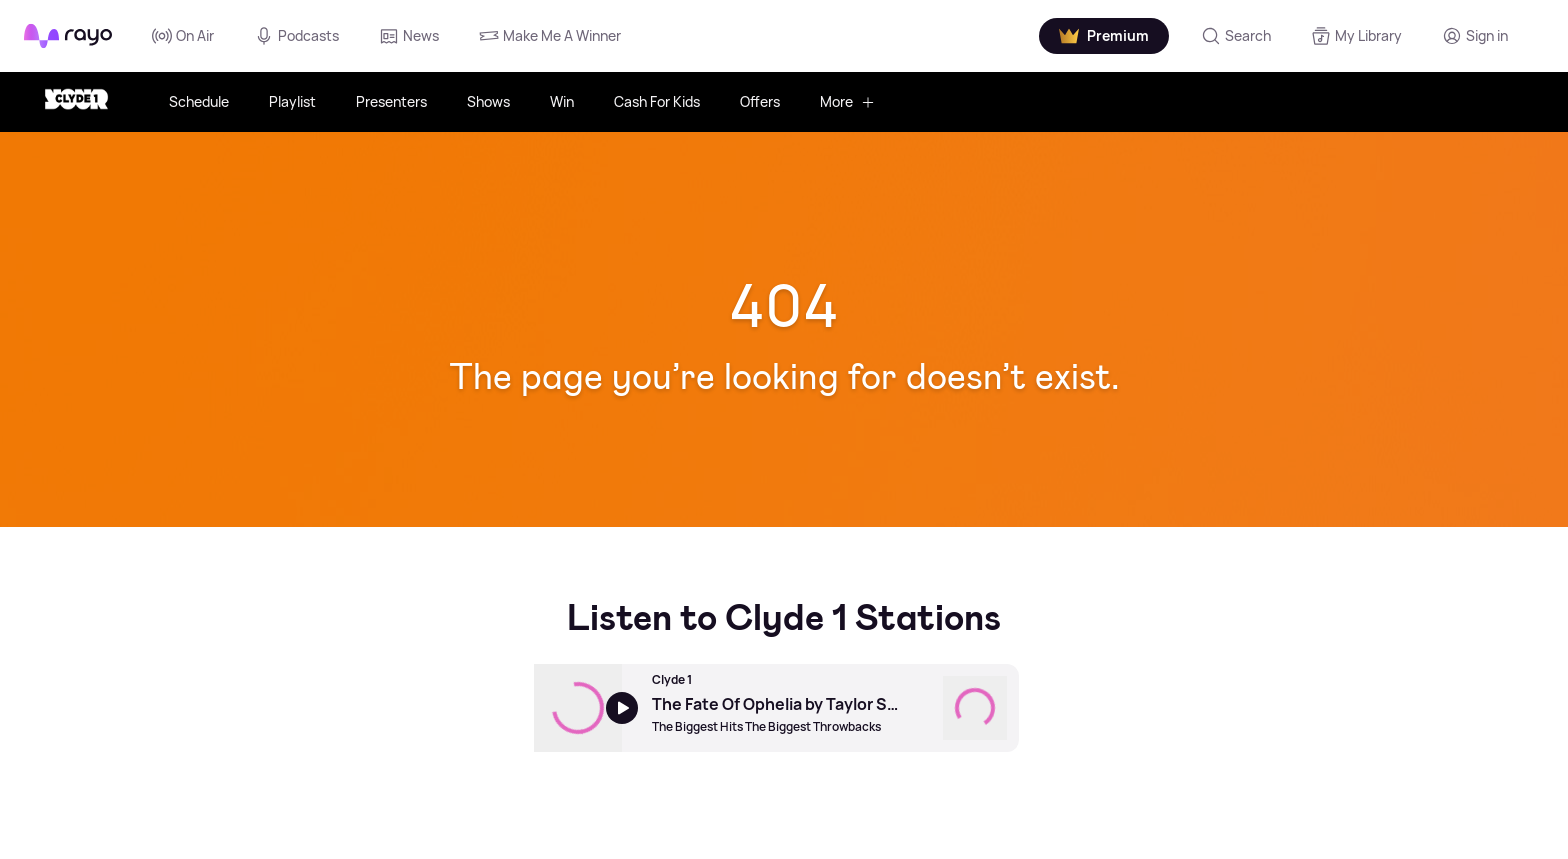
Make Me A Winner (550, 36)
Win (562, 101)
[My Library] (1356, 36)
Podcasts (296, 36)
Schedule (199, 101)
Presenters (391, 101)
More (847, 101)
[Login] (1475, 36)
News (409, 36)
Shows (488, 101)
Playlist (292, 101)
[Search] (1236, 36)
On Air (183, 36)
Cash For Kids (657, 101)
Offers (760, 101)
